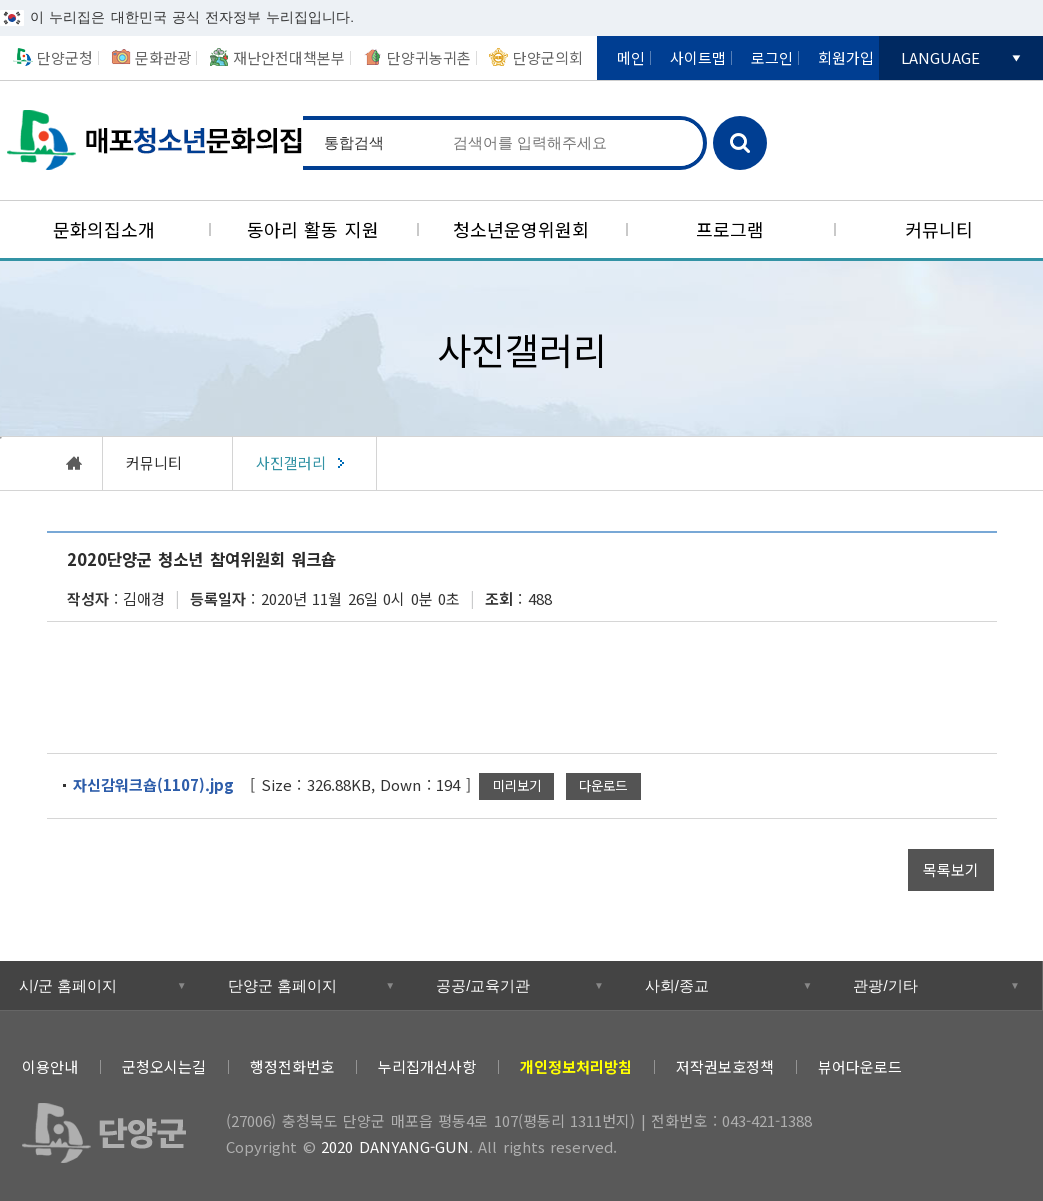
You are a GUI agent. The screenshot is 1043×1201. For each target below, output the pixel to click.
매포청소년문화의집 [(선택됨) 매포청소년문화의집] (151, 140)
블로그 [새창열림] (979, 1062)
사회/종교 (677, 985)
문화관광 (163, 57)
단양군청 (65, 57)
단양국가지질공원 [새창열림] (918, 163)
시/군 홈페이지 (68, 985)
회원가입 (846, 57)
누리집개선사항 (427, 1066)
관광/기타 (885, 985)
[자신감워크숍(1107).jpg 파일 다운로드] (603, 786)
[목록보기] (951, 870)
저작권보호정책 (725, 1066)
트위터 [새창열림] (888, 1062)
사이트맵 (698, 57)
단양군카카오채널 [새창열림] (918, 113)
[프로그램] (730, 229)
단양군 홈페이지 (282, 985)
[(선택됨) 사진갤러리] (305, 463)
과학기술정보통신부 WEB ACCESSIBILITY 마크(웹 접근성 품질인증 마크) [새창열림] (933, 1136)
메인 (631, 57)
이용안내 (50, 1066)
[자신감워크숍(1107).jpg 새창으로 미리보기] (516, 786)
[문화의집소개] (104, 229)
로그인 (772, 57)
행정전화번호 (292, 1066)
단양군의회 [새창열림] (548, 57)
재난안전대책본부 (289, 57)
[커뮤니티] (938, 229)
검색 (740, 143)
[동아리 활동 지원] (313, 229)
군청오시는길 (164, 1066)
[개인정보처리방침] (576, 1066)
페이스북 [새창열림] (933, 1062)
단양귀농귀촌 (429, 57)
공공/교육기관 (483, 985)
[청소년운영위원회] (521, 229)
